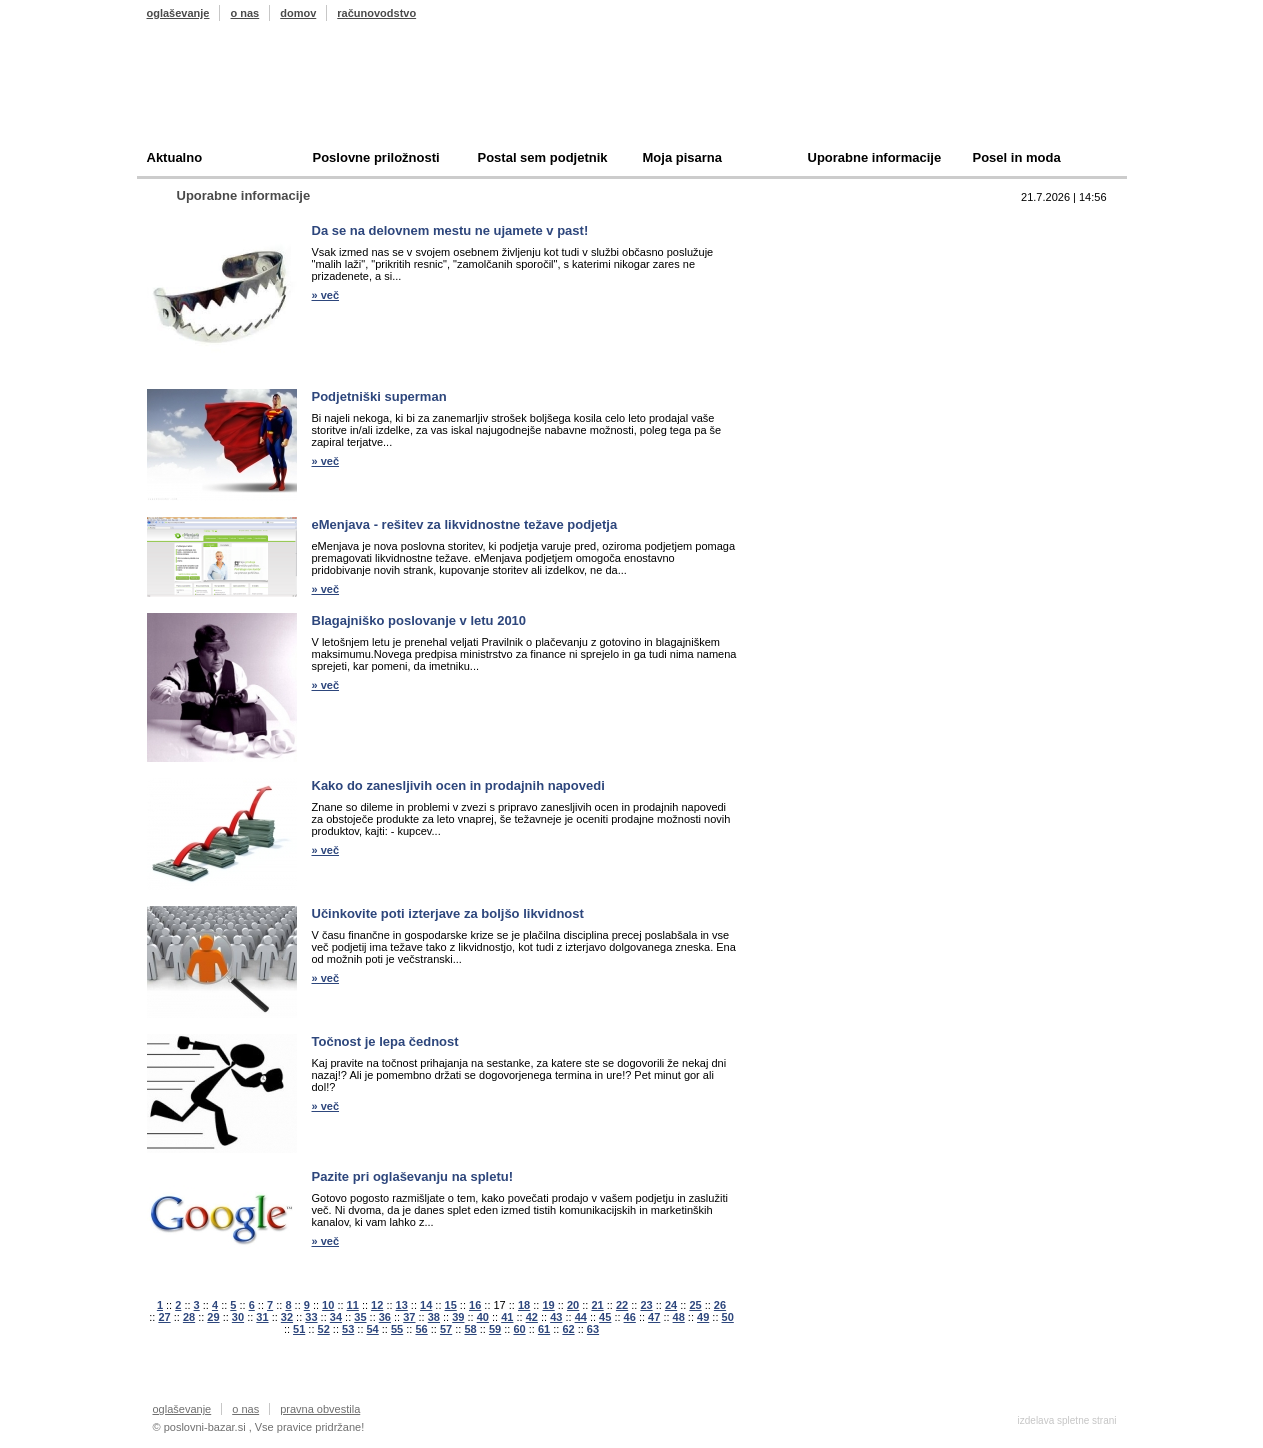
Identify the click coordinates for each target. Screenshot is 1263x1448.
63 (593, 1329)
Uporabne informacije (875, 157)
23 (646, 1305)
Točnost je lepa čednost (385, 1041)
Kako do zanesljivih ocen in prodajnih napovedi (458, 785)
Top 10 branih (826, 225)
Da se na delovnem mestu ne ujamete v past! (450, 230)
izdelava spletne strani (1067, 1420)
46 (630, 1317)
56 (421, 1329)
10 (328, 1305)
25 (695, 1305)
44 (581, 1317)
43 (556, 1317)
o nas (244, 13)
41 (507, 1317)
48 (679, 1317)
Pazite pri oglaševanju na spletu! (413, 1176)
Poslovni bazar (264, 93)
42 (532, 1317)
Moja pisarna (682, 157)
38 (434, 1317)
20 (573, 1305)
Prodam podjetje (835, 256)
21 (597, 1305)
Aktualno (175, 157)
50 (728, 1317)
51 (299, 1329)
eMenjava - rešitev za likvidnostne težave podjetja (465, 524)
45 (605, 1317)
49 (703, 1317)
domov (298, 13)
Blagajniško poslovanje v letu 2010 (419, 620)
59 (495, 1329)
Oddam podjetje (833, 318)
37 (409, 1317)
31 (262, 1317)
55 (397, 1329)
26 (720, 1305)
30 (238, 1317)
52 (324, 1329)
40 (483, 1317)
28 (189, 1317)
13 (402, 1305)
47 (654, 1317)
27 (164, 1317)
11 (353, 1305)
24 (671, 1305)
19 (548, 1305)
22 (622, 1305)
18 (524, 1305)
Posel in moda (1017, 157)
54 (373, 1329)
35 (360, 1317)
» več (326, 295)
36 (385, 1317)
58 (470, 1329)
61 (544, 1329)
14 (426, 1305)
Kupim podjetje (831, 287)
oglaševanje (178, 13)
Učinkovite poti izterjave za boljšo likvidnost (448, 913)
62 (568, 1329)
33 (311, 1317)
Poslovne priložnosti (376, 157)
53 (348, 1329)
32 (287, 1317)
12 (377, 1305)
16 (475, 1305)
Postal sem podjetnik (543, 157)
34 (336, 1317)
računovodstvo (376, 13)
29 (213, 1317)
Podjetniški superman (379, 396)
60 (519, 1329)
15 (451, 1305)
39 (458, 1317)
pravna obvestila (320, 1409)
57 (446, 1329)
